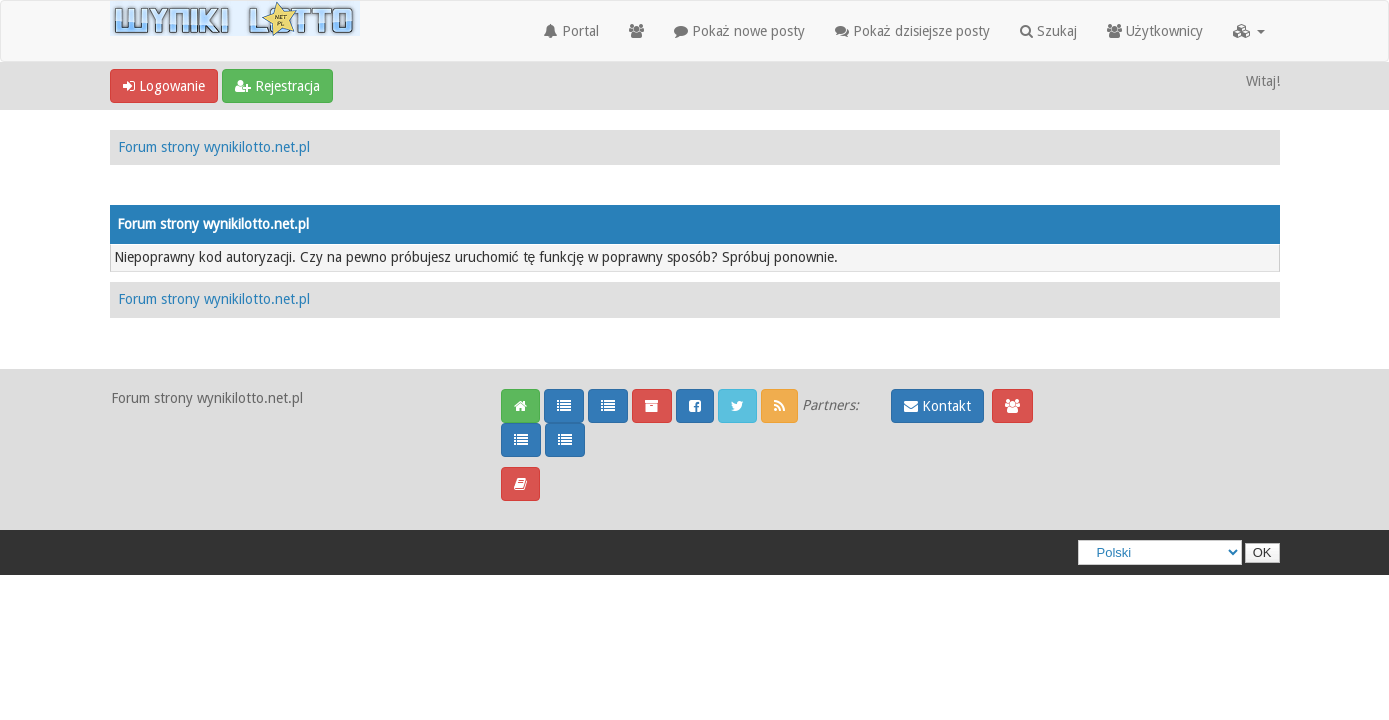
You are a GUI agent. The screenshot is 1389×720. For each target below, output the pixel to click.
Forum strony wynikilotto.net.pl (214, 147)
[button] (1249, 31)
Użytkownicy (1155, 31)
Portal (571, 31)
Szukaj (1048, 31)
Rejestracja (277, 86)
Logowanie (164, 86)
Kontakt (937, 406)
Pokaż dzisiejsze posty (912, 31)
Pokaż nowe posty (739, 31)
